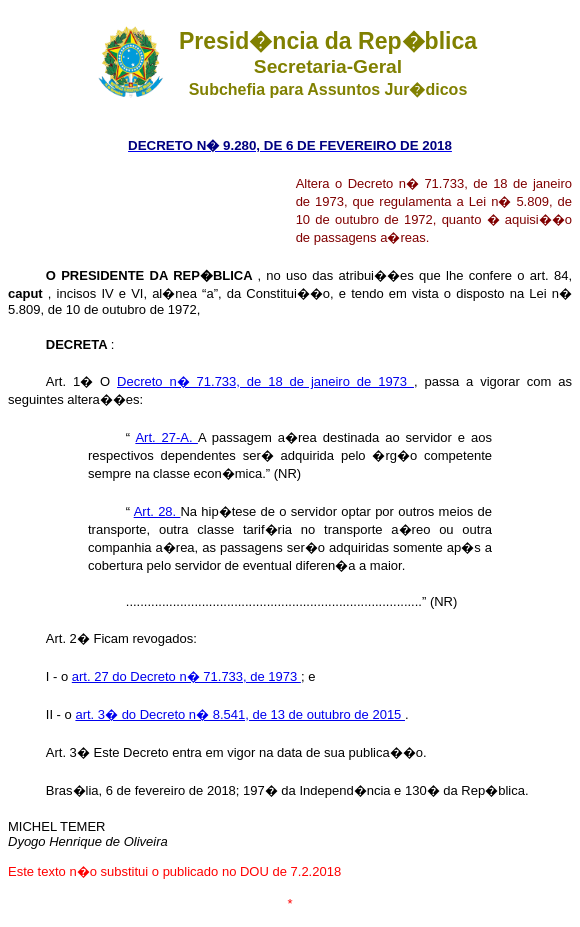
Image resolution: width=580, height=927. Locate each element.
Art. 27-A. (166, 437)
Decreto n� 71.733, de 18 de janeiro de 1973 (265, 381)
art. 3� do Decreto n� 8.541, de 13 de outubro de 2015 (240, 714)
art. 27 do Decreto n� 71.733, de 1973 (186, 676)
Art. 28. (157, 511)
